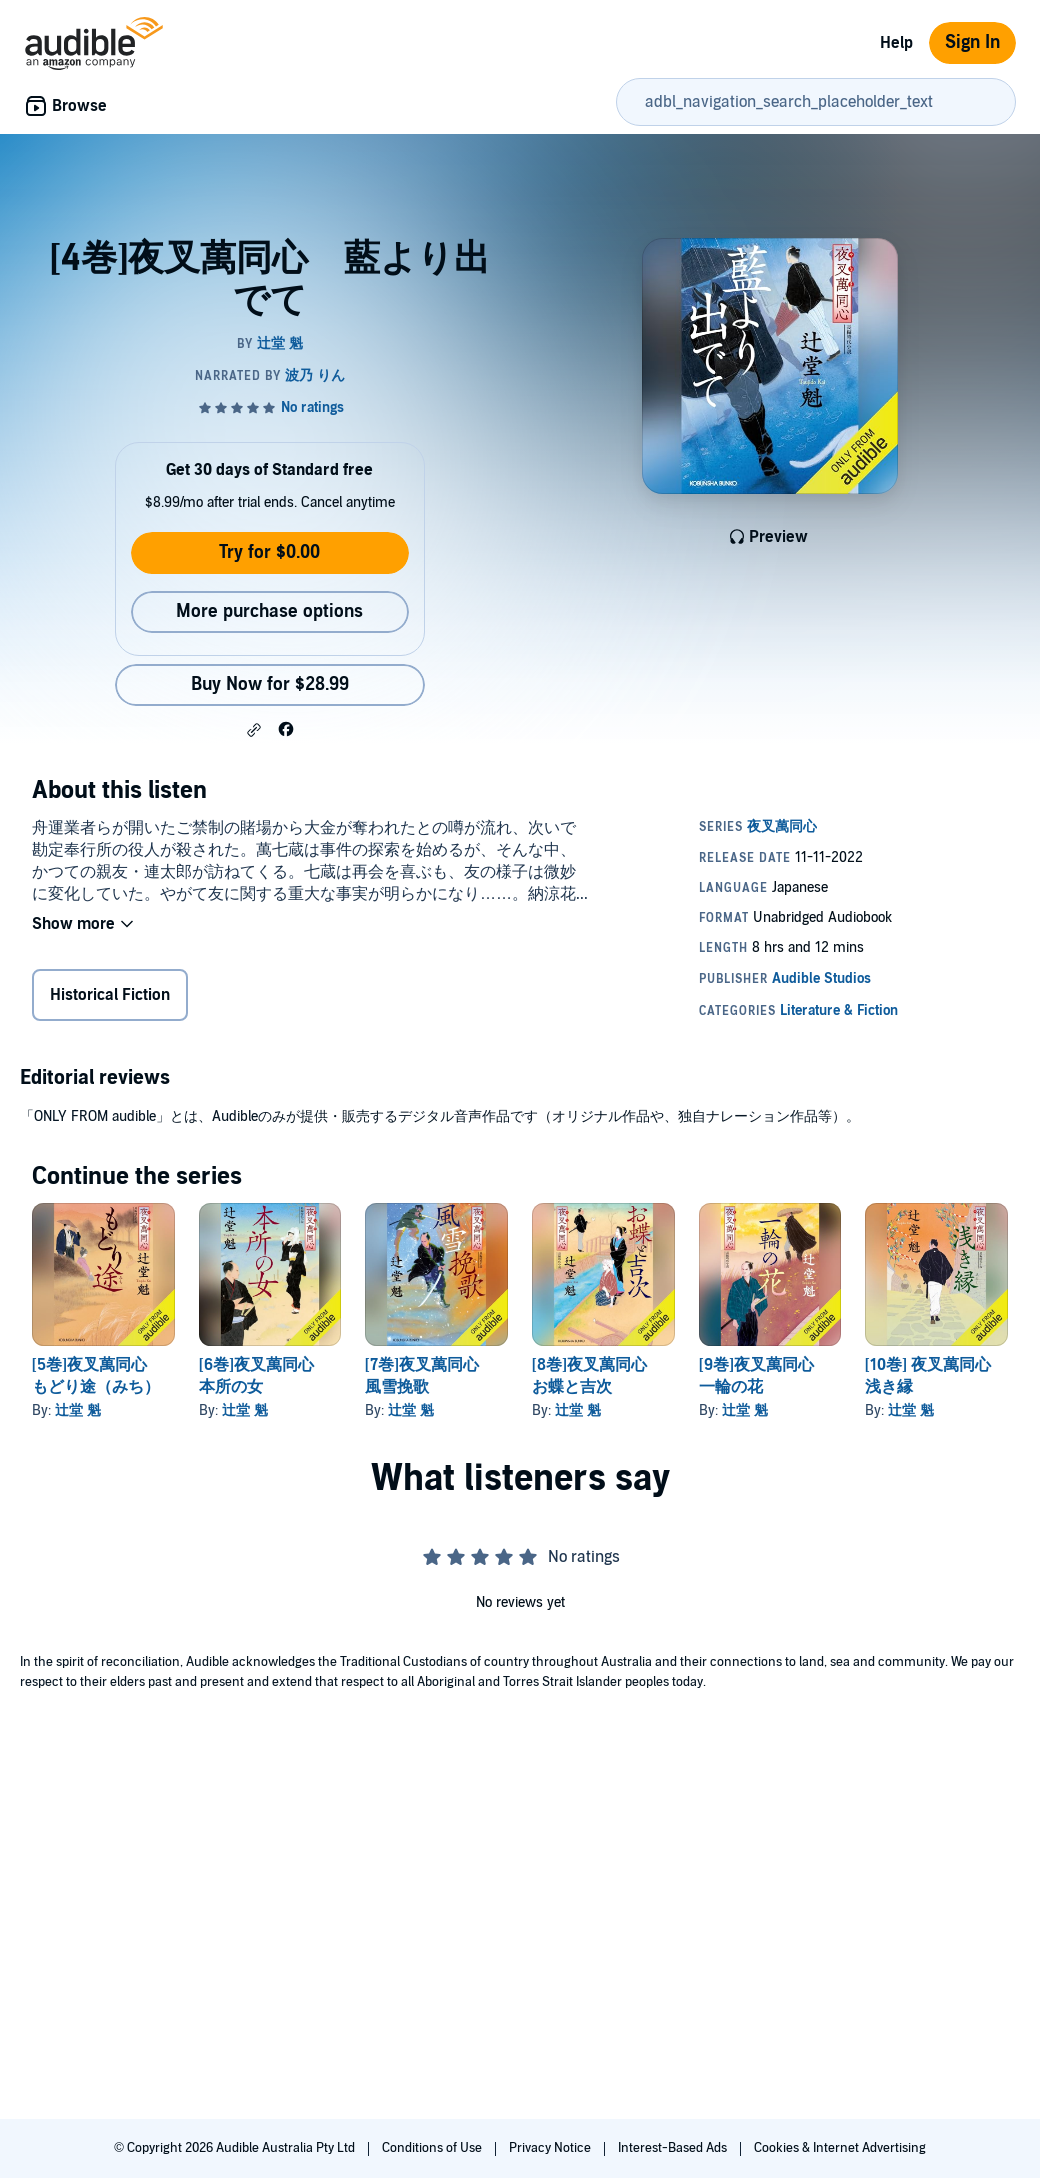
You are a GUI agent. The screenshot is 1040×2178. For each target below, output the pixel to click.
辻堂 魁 (78, 1410)
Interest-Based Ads (674, 2148)
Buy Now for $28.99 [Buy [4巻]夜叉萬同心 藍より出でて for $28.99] (270, 684)
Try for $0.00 (269, 552)
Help (896, 43)
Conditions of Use (433, 2148)
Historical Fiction (110, 995)
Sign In (972, 42)
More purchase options (269, 611)
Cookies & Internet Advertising (840, 2148)
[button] (254, 730)
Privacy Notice (551, 2148)
